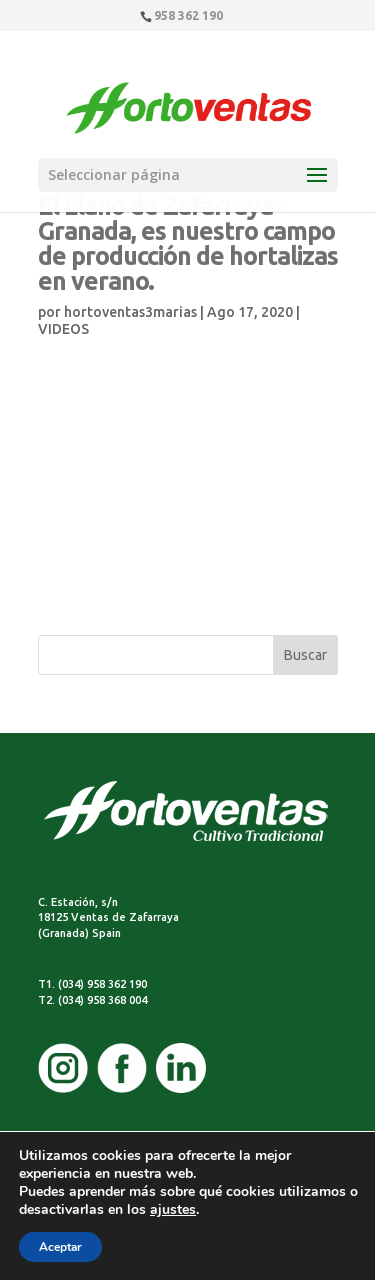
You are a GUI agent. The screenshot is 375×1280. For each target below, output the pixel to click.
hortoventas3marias (130, 312)
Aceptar (60, 1247)
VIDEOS (63, 329)
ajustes (173, 1210)
